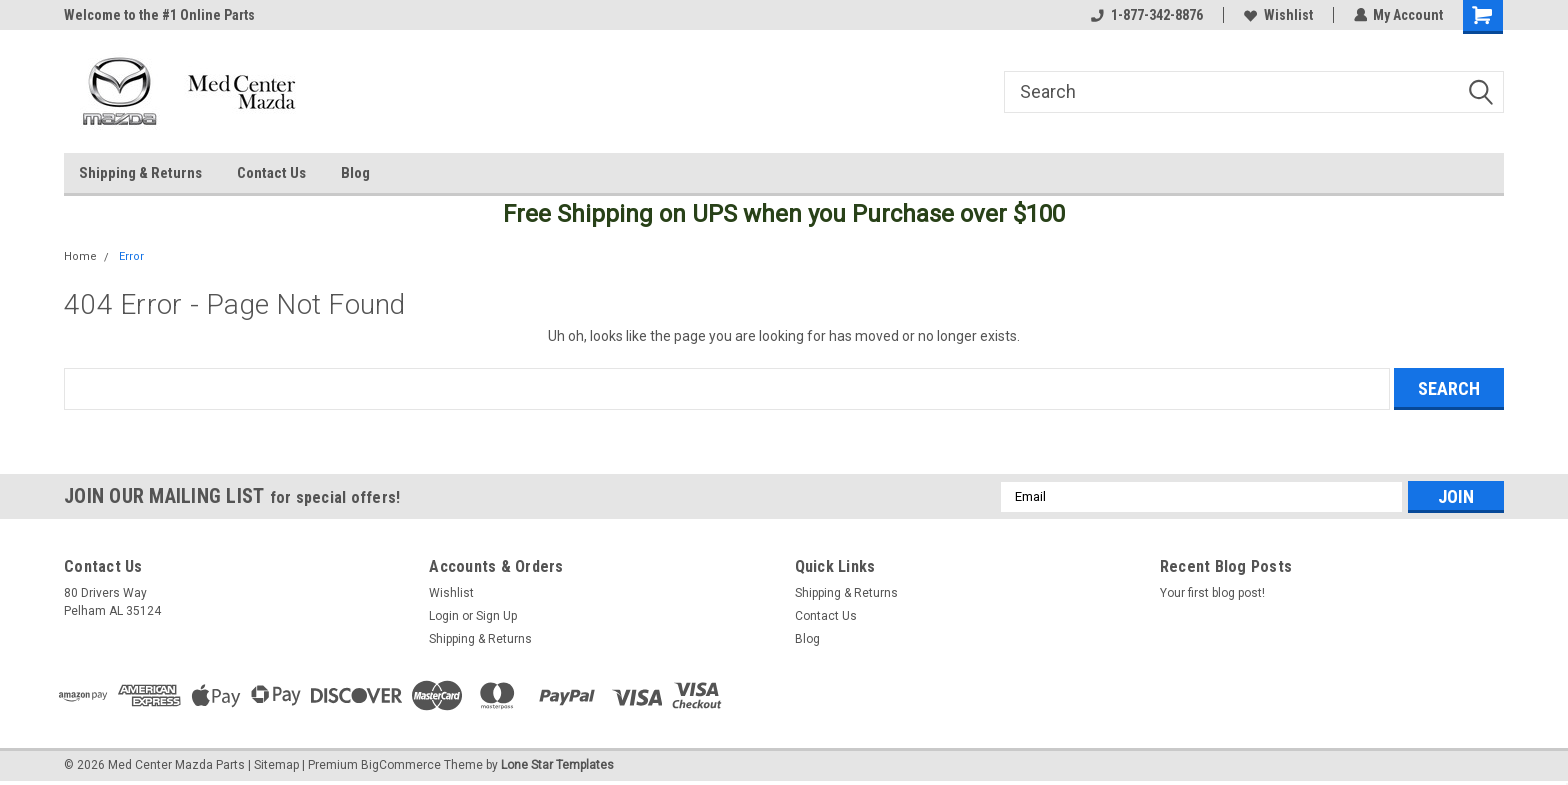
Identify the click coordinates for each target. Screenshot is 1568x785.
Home (80, 256)
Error (131, 256)
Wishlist (1277, 15)
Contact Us (271, 173)
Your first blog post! (1212, 593)
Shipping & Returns (140, 173)
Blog (355, 173)
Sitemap (276, 765)
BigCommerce (401, 765)
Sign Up (496, 616)
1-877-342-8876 (1146, 15)
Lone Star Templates (557, 765)
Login (444, 616)
